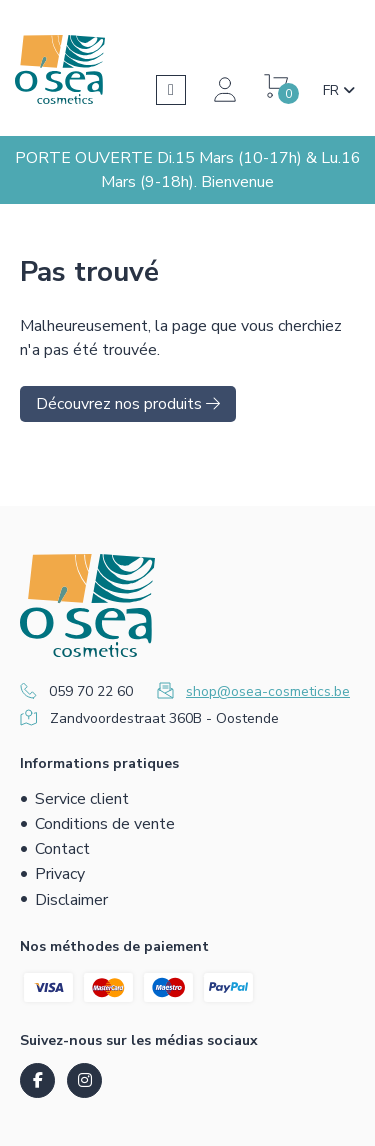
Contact (62, 849)
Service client (82, 799)
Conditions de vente (105, 824)
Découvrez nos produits (128, 404)
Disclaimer (71, 900)
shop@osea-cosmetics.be (268, 691)
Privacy (60, 874)
